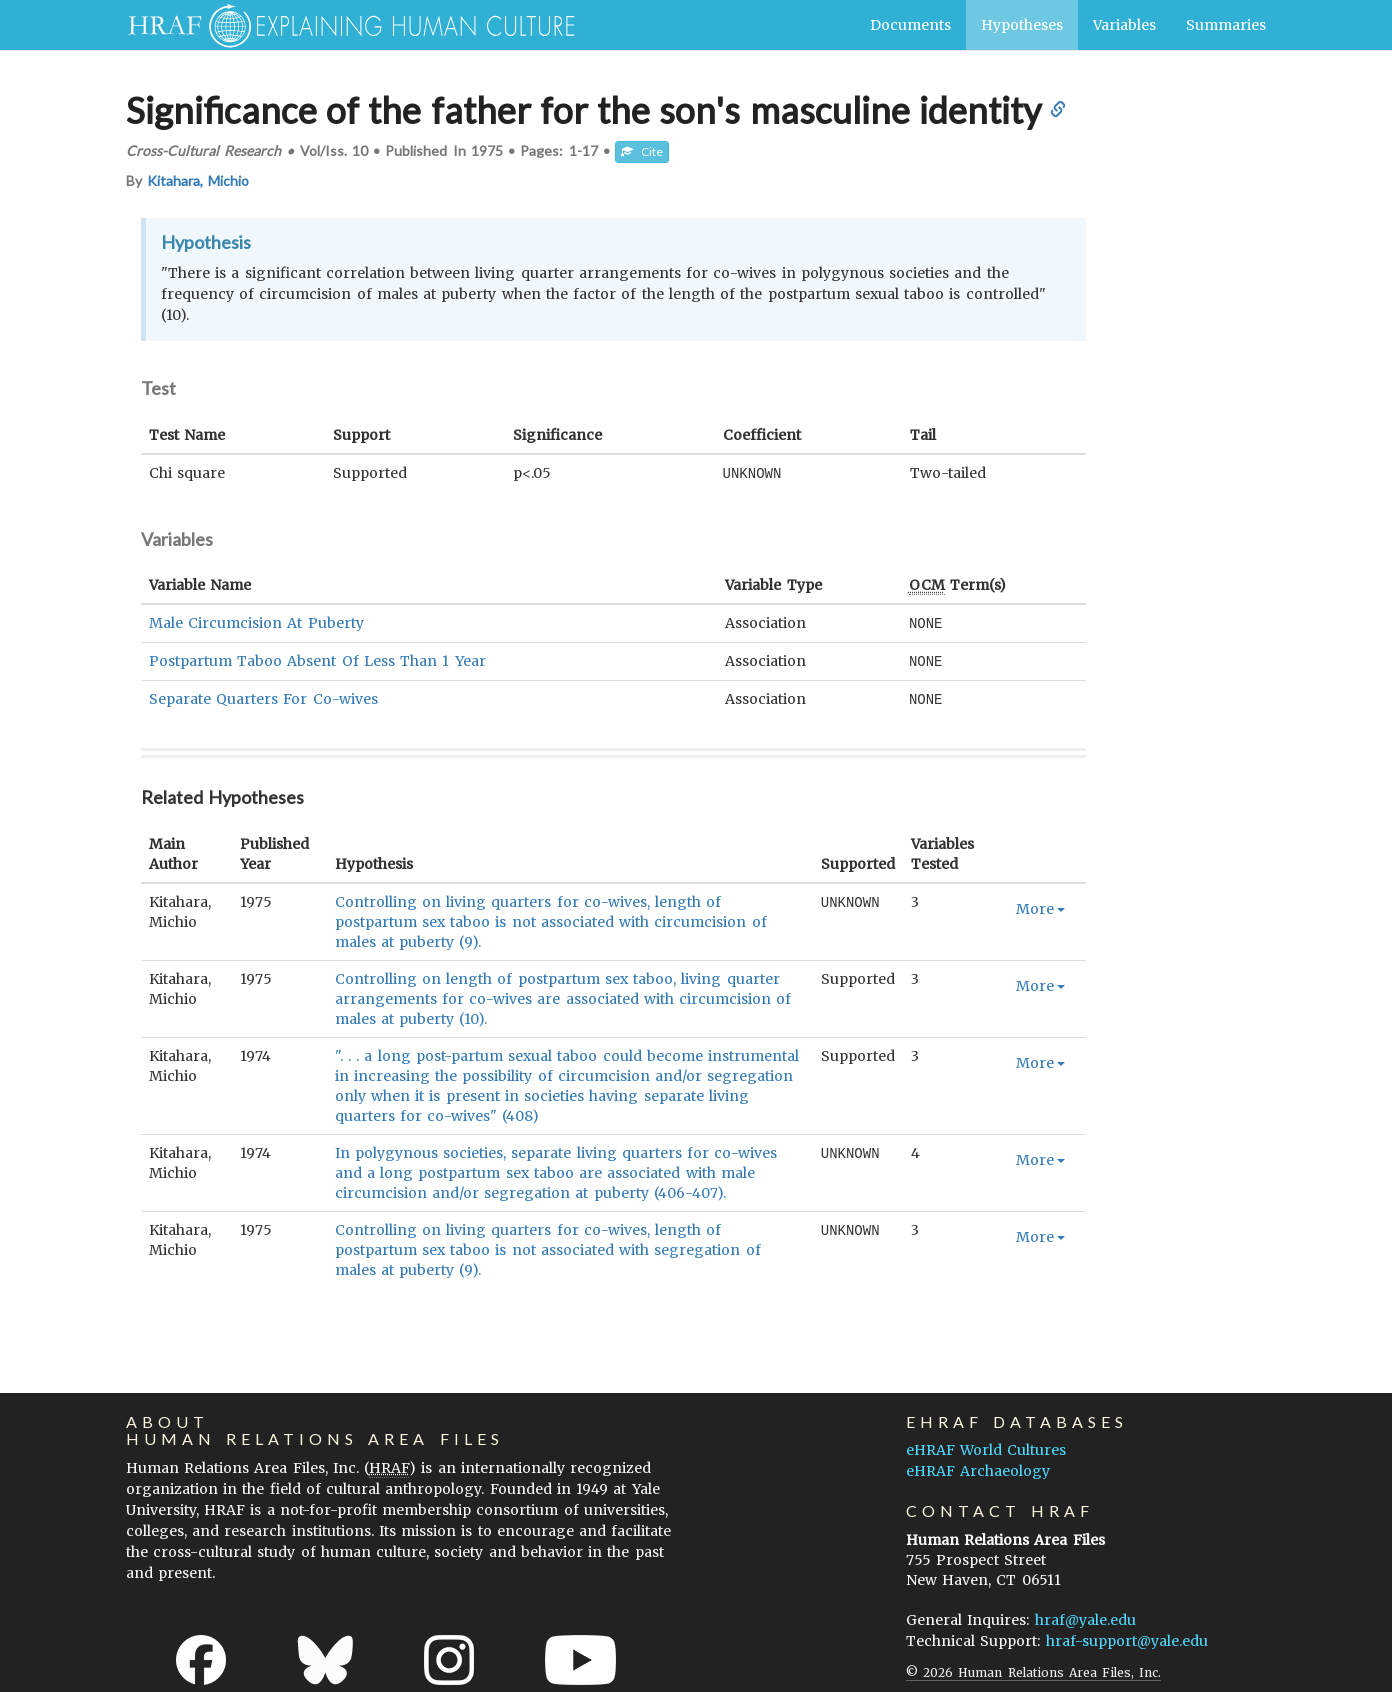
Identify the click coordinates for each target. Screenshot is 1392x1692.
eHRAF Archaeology (978, 1467)
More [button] (1040, 905)
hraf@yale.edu (1085, 1616)
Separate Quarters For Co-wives (263, 696)
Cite (642, 151)
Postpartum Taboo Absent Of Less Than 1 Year (317, 659)
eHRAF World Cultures (986, 1446)
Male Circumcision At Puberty (256, 622)
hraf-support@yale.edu (1127, 1637)
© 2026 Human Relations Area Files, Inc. (1033, 1668)
